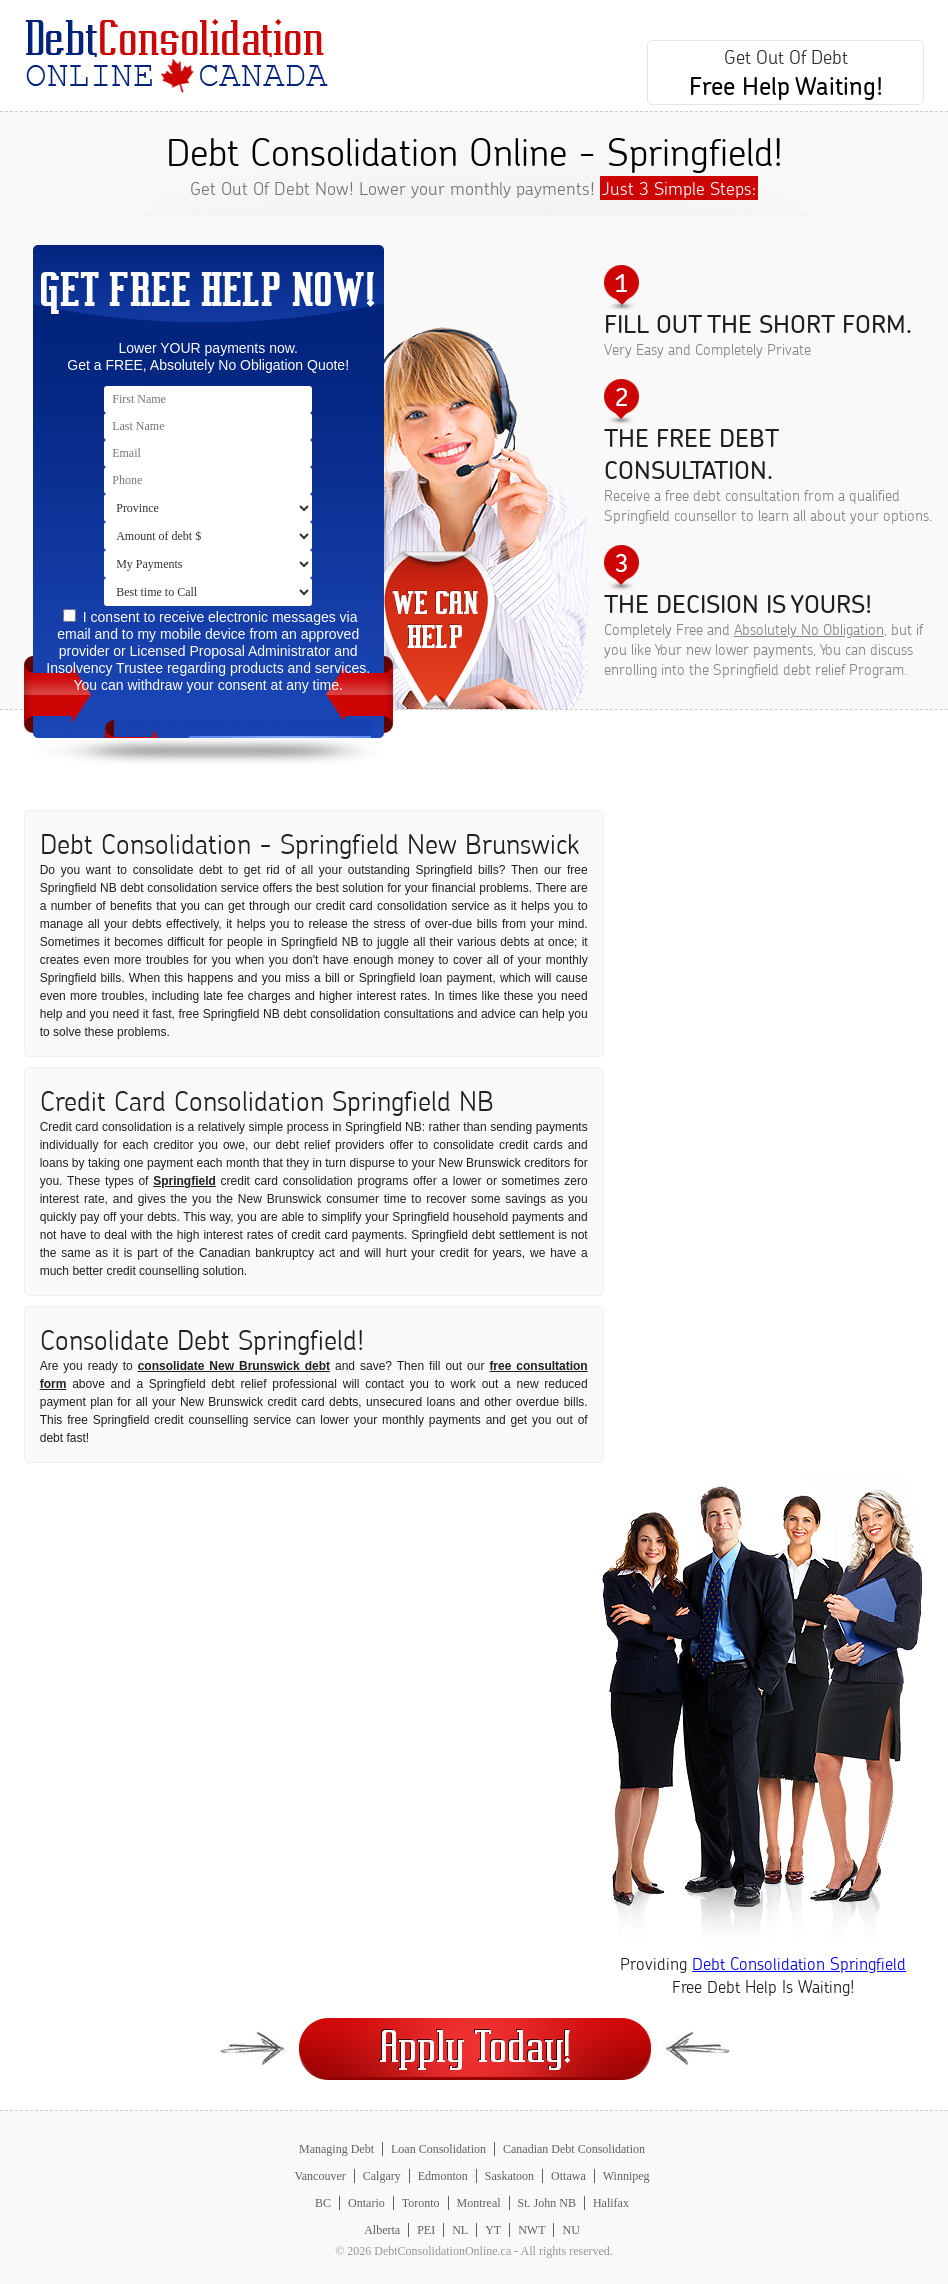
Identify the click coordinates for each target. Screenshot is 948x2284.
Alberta (382, 2230)
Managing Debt (336, 2149)
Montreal (479, 2203)
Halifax (611, 2203)
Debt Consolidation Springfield (799, 1963)
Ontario (366, 2203)
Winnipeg (626, 2176)
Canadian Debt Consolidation (574, 2149)
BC (323, 2203)
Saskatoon (509, 2176)
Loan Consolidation (438, 2149)
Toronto (421, 2203)
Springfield (184, 1181)
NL (460, 2230)
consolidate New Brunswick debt (234, 1366)
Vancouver (319, 2176)
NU (570, 2230)
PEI (426, 2230)
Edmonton (443, 2176)
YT (493, 2230)
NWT (531, 2230)
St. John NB (547, 2203)
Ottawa (568, 2176)
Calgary (382, 2176)
